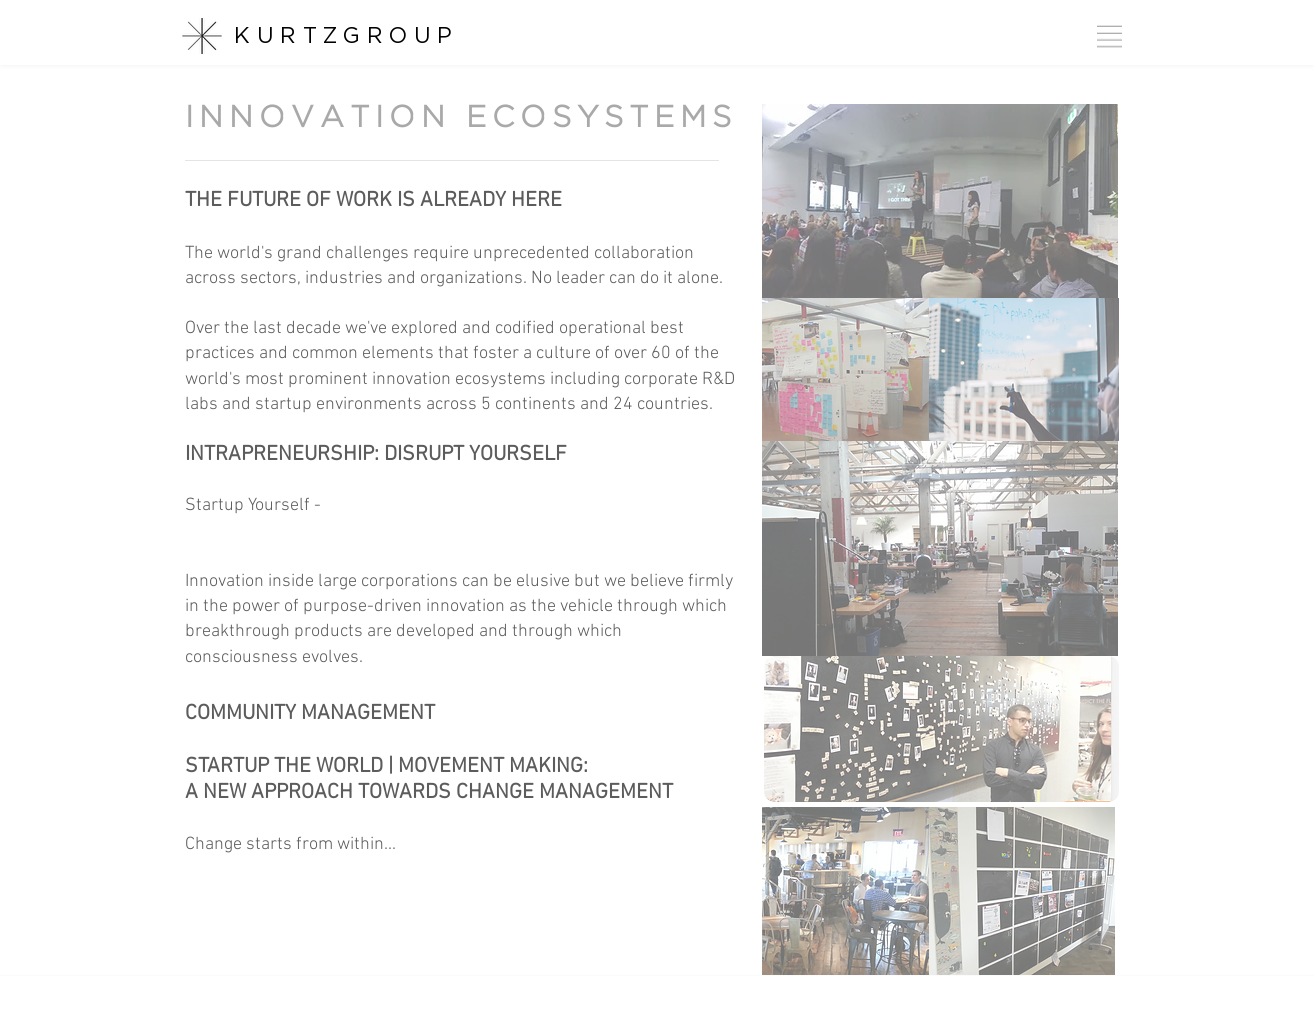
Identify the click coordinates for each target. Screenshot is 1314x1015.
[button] (1109, 36)
